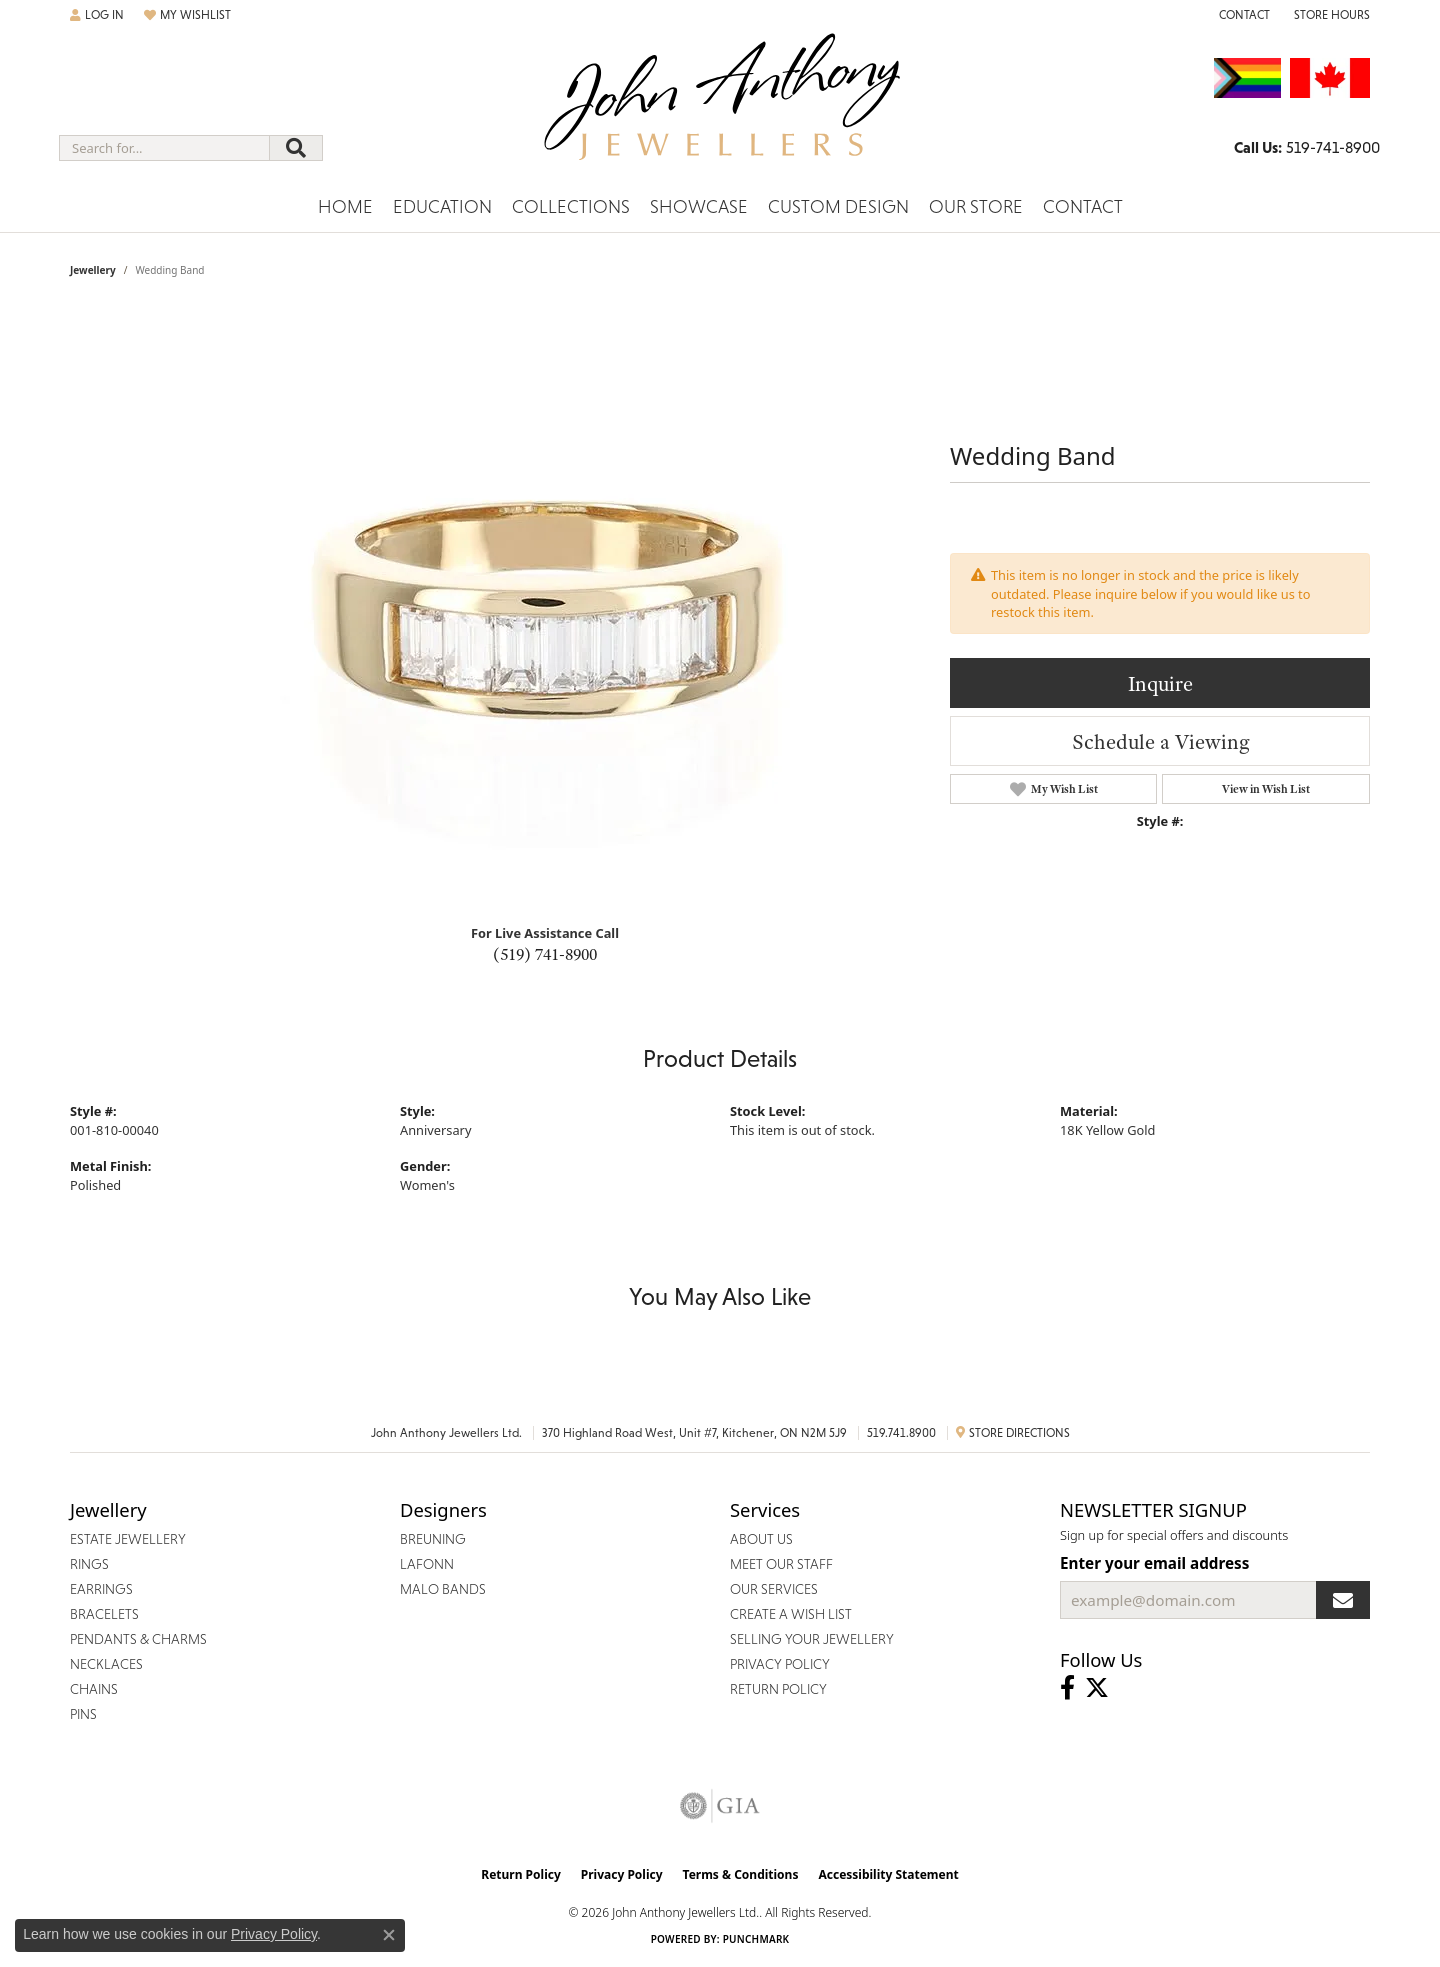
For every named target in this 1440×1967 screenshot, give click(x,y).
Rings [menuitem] (89, 1564)
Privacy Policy (622, 1874)
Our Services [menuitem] (774, 1589)
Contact (1083, 206)
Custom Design (838, 206)
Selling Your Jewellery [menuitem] (812, 1639)
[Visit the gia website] (720, 1806)
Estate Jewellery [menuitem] (128, 1539)
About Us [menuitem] (761, 1539)
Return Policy (521, 1874)
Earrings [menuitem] (101, 1589)
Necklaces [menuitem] (106, 1664)
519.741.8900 (901, 1433)
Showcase (699, 206)
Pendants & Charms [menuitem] (138, 1639)
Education (442, 206)
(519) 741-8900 (545, 954)
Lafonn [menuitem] (427, 1564)
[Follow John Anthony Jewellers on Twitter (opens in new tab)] (1097, 1688)
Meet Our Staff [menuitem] (781, 1564)
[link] (1242, 15)
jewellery (93, 270)
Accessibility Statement (888, 1874)
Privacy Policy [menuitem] (780, 1664)
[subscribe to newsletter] (1343, 1600)
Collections (571, 206)
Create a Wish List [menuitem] (791, 1614)
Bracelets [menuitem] (104, 1614)
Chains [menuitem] (94, 1689)
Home (345, 206)
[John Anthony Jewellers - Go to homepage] (720, 109)
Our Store (976, 206)
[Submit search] (296, 148)
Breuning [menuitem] (433, 1539)
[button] (97, 15)
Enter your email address (1154, 1563)
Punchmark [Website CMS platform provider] (756, 1939)
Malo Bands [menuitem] (443, 1589)
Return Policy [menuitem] (778, 1689)
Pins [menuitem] (83, 1714)
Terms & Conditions (741, 1874)
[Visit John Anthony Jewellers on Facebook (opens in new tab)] (1067, 1688)
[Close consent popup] (389, 1935)
